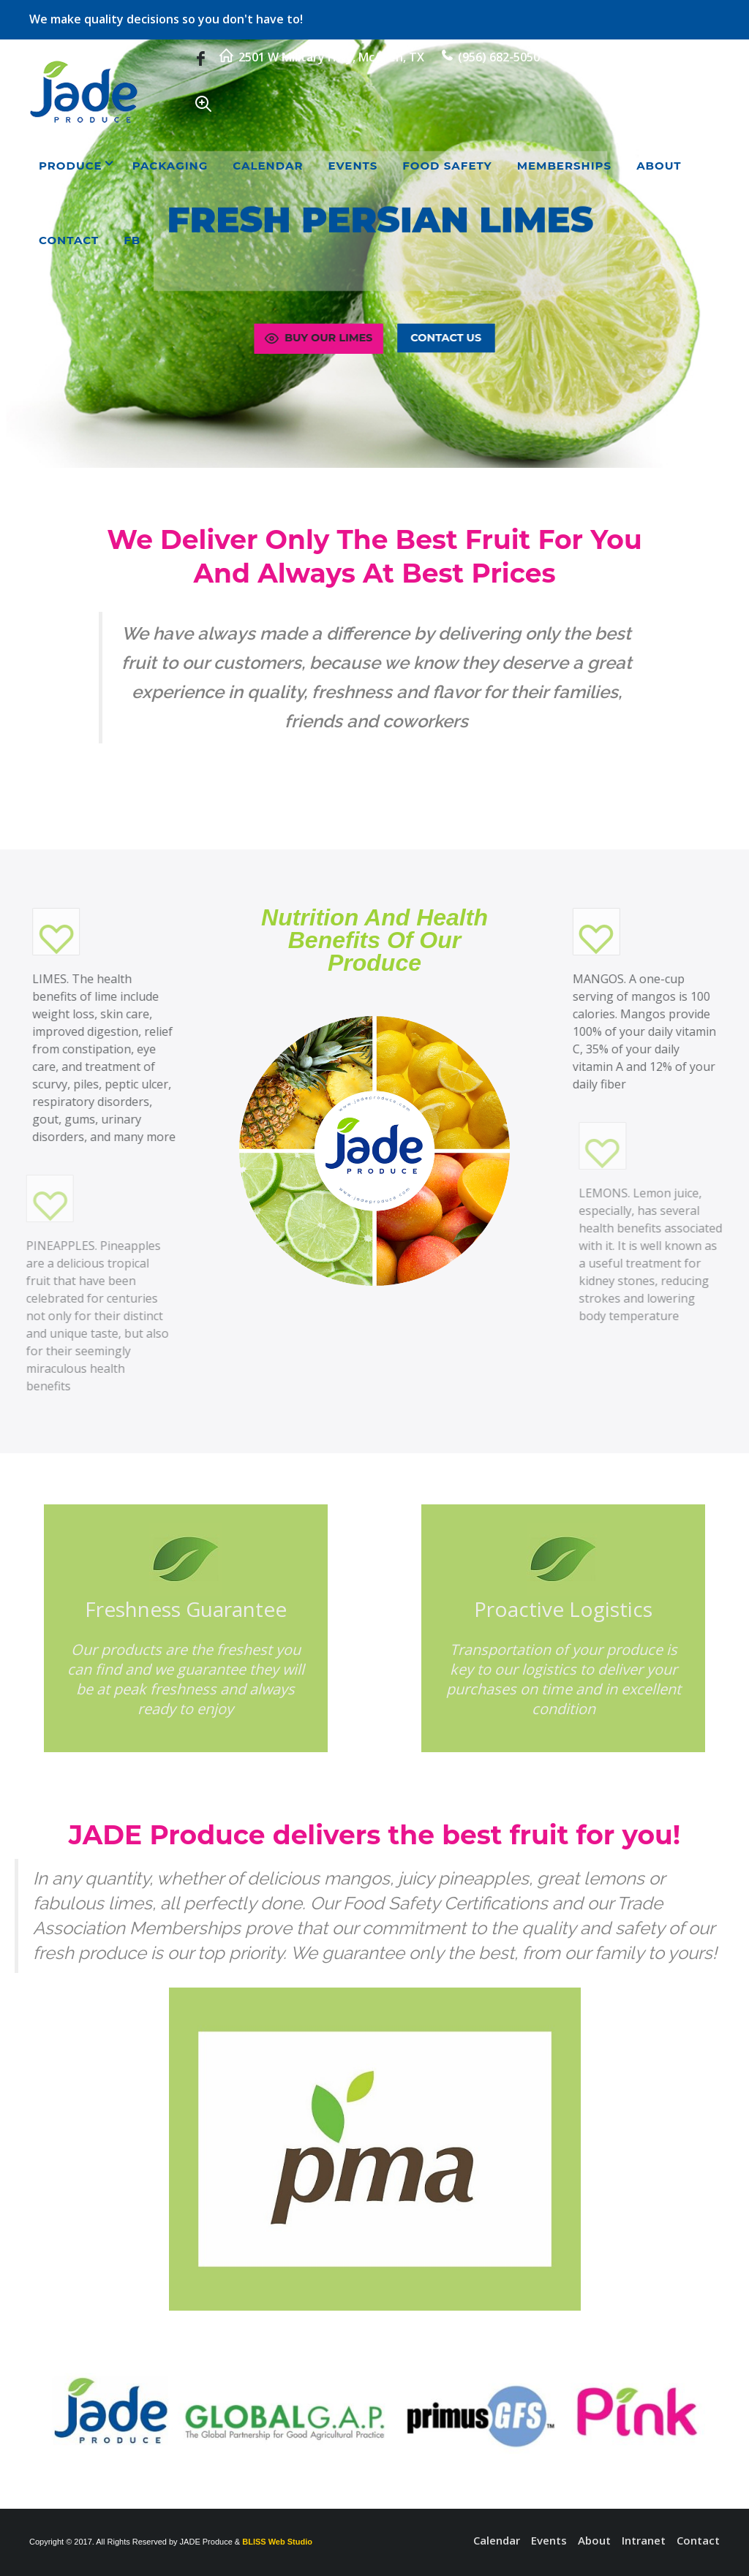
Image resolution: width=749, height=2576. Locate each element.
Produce (70, 166)
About (659, 166)
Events (352, 166)
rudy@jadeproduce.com (634, 57)
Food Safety (447, 166)
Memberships (564, 166)
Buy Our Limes (316, 338)
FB (132, 240)
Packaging (170, 166)
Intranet (644, 2540)
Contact (69, 240)
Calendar (268, 166)
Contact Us (448, 337)
